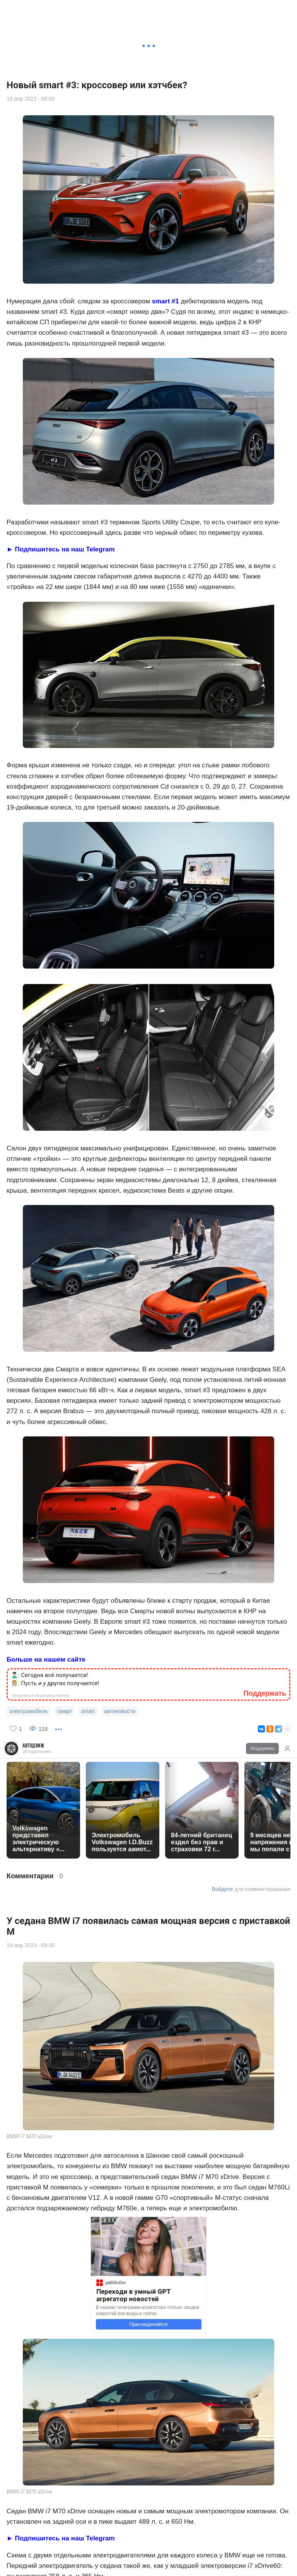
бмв (102, 2165)
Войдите (222, 150)
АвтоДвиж (33, 7)
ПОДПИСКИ (279, 2566)
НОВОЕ (175, 2566)
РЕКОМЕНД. (121, 2566)
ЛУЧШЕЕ (225, 2566)
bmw (41, 2165)
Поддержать (263, 9)
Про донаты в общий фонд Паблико (41, 2150)
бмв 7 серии (131, 2165)
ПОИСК (68, 2566)
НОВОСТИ (16, 2566)
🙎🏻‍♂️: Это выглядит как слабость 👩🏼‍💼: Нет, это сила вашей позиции (55, 2133)
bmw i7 (17, 2165)
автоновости (72, 2165)
